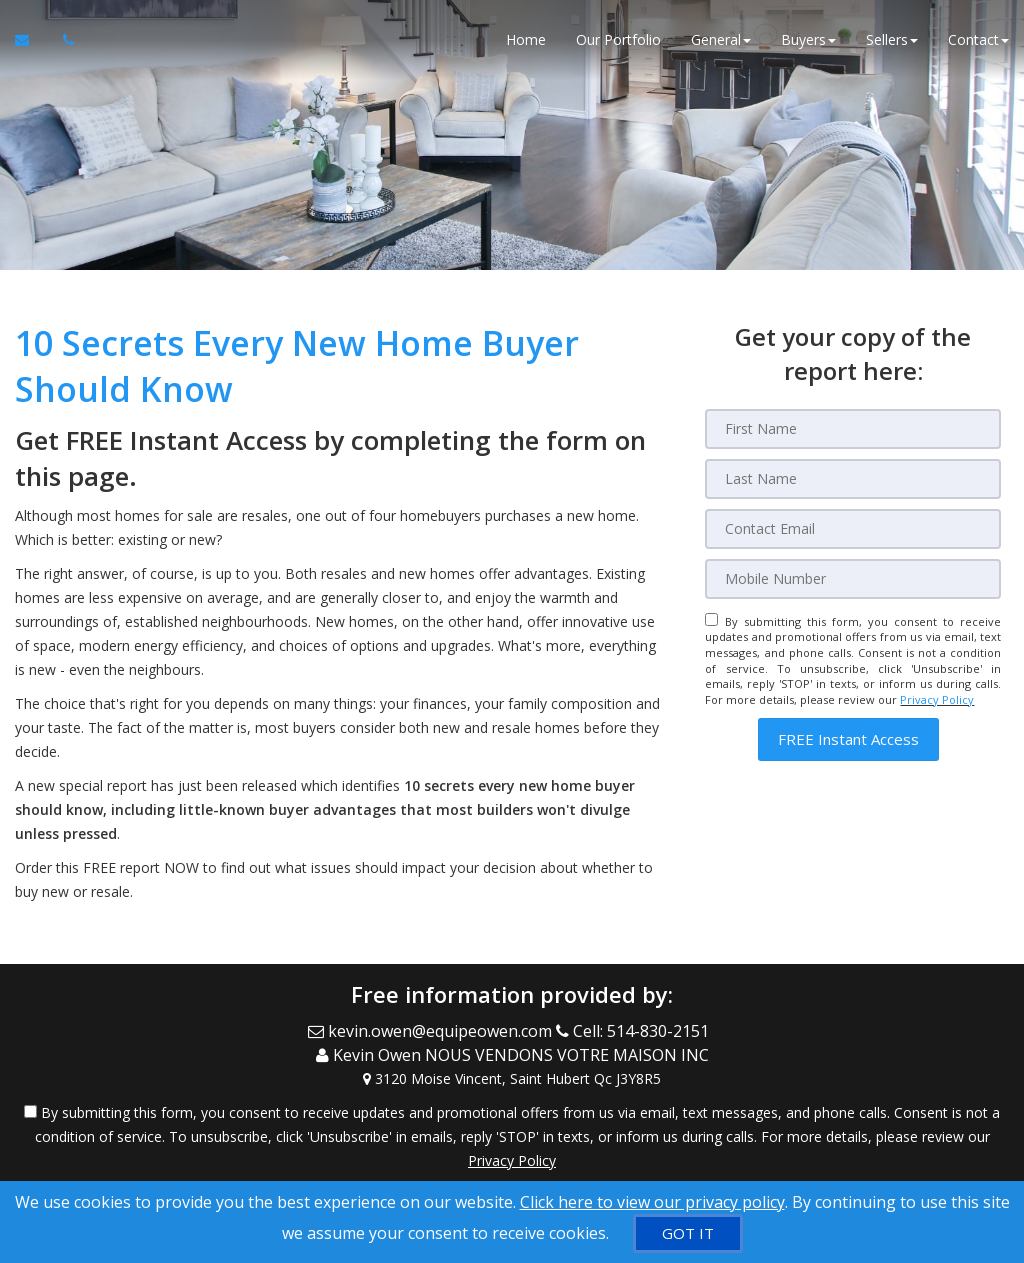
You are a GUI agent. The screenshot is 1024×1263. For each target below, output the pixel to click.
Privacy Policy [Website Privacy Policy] (937, 699)
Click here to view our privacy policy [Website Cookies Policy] (652, 1202)
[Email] (853, 529)
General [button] (721, 39)
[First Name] (853, 429)
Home (526, 39)
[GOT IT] (688, 1233)
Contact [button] (978, 39)
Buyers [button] (808, 39)
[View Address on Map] (512, 1077)
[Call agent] (63, 40)
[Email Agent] (31, 40)
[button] (848, 739)
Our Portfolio (618, 39)
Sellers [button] (892, 39)
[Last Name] (853, 479)
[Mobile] (853, 579)
